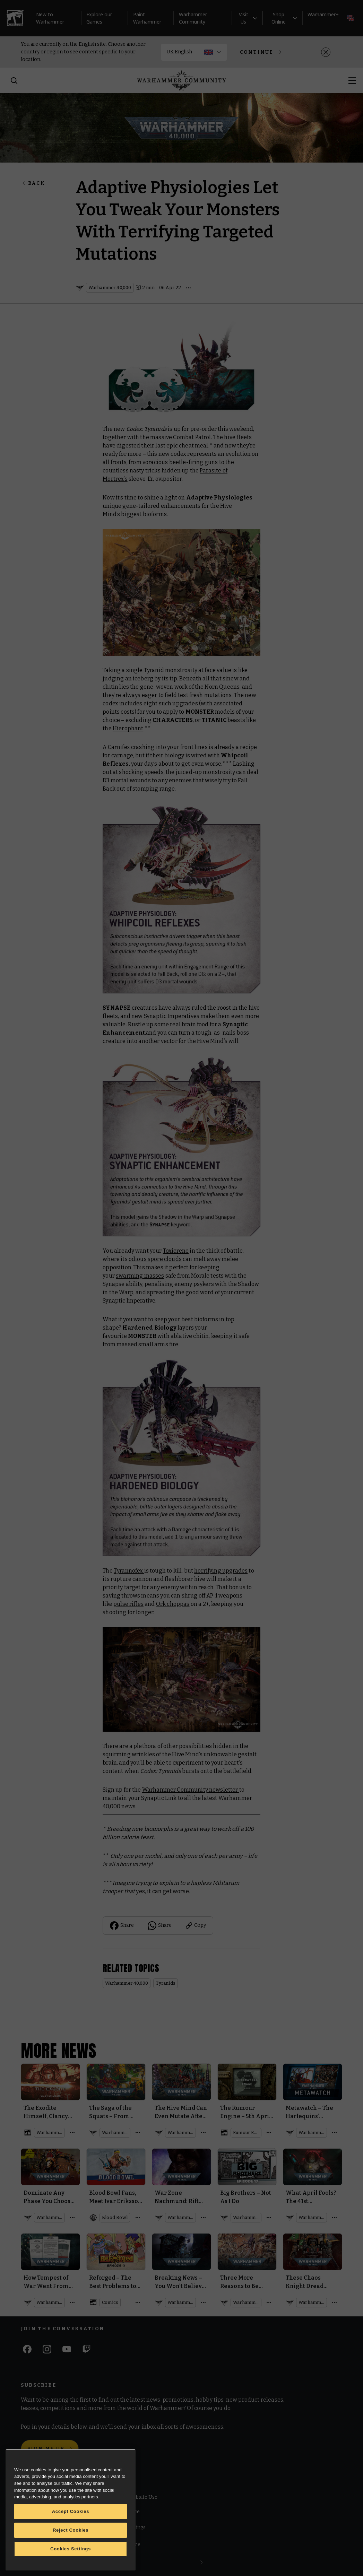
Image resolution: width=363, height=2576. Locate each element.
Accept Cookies (70, 2511)
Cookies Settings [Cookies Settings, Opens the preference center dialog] (70, 2548)
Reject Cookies (70, 2530)
